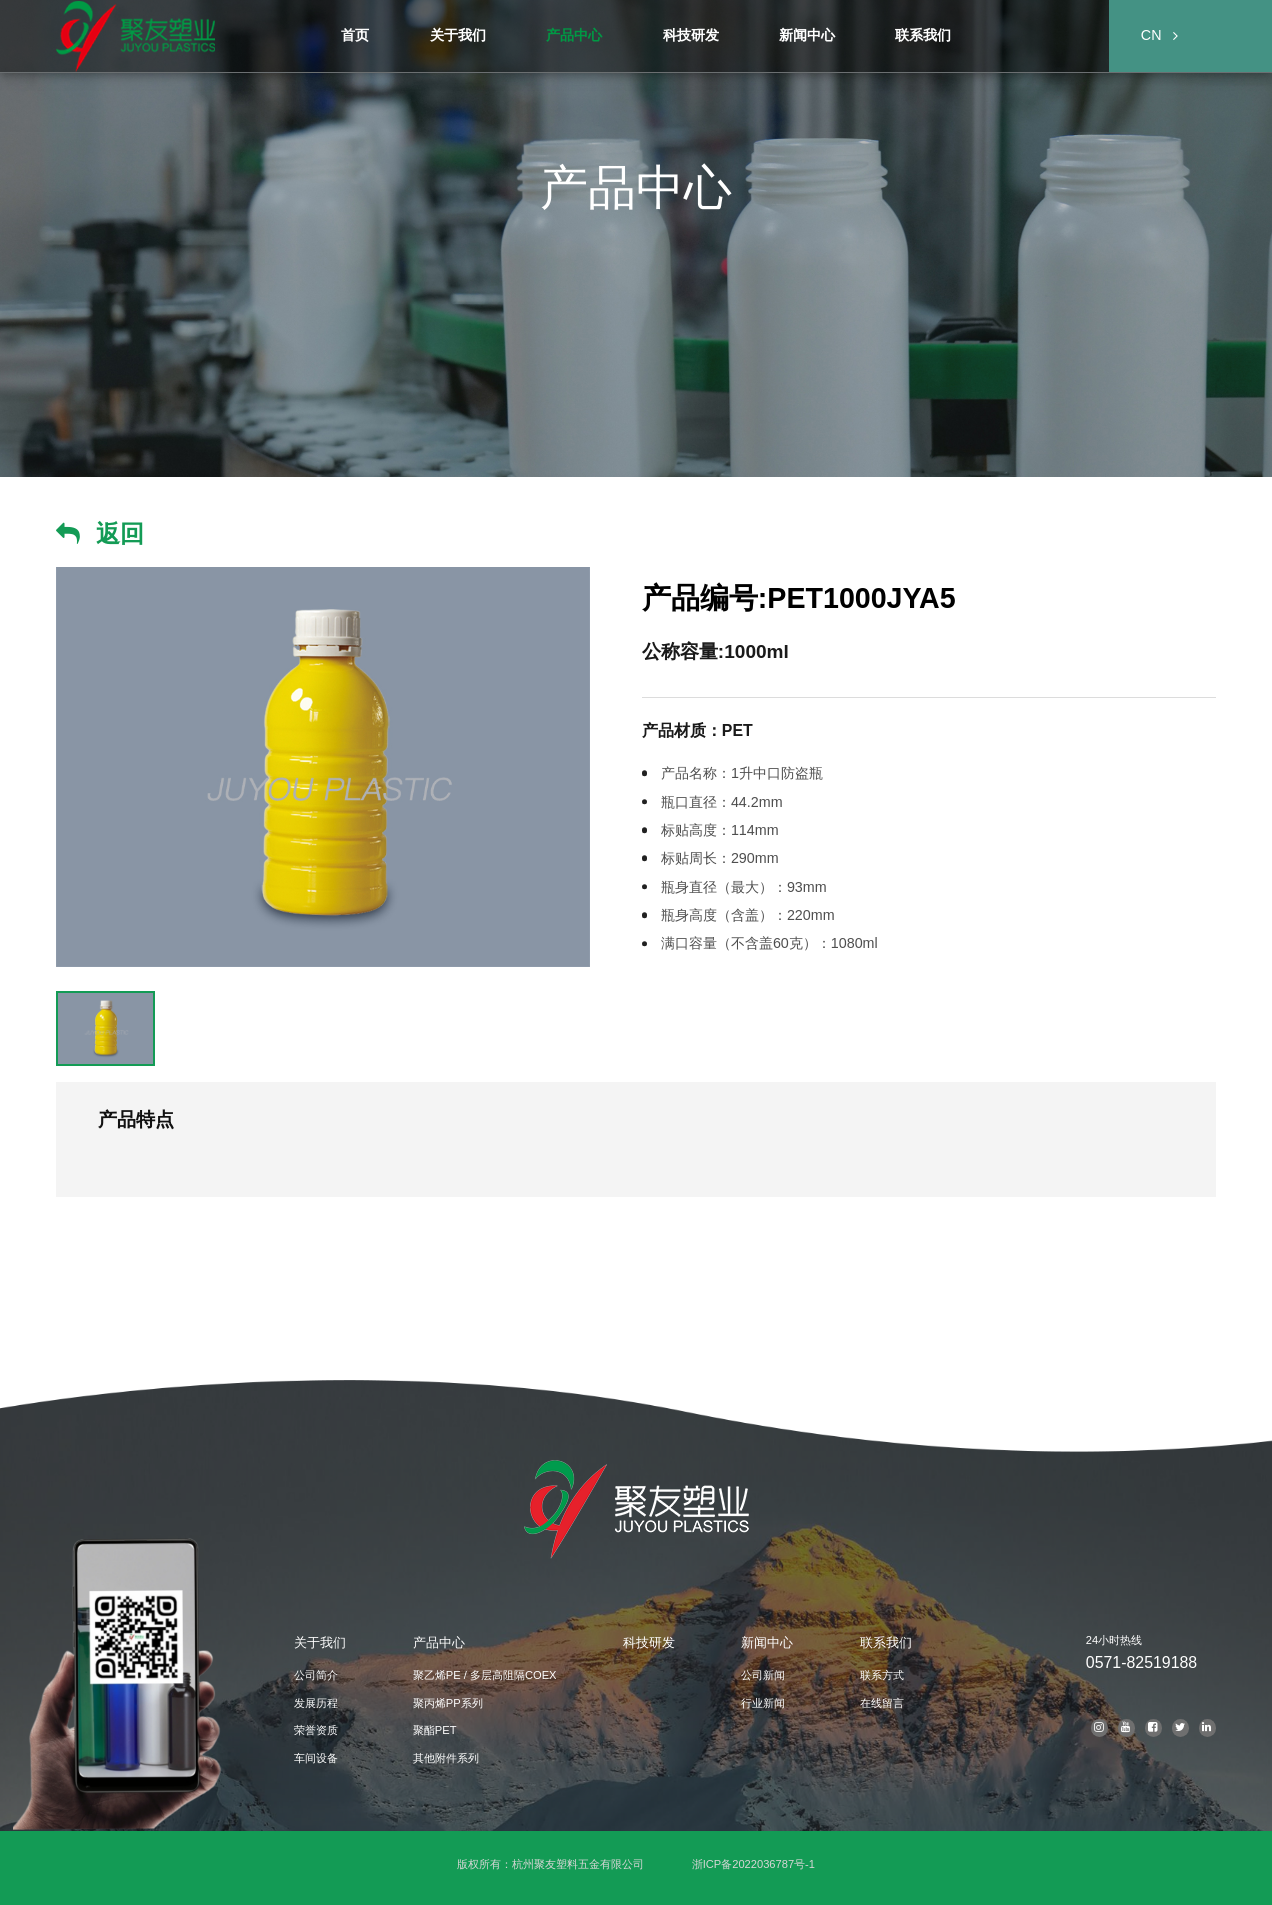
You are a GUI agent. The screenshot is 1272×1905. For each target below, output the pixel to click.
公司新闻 (763, 1675)
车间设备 (316, 1758)
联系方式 (882, 1675)
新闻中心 (767, 1642)
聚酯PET (435, 1730)
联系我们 (886, 1642)
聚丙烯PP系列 (448, 1703)
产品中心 (439, 1642)
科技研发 (649, 1642)
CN (1151, 35)
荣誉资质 (316, 1730)
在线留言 (882, 1703)
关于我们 (320, 1642)
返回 (120, 533)
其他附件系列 (446, 1758)
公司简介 (316, 1675)
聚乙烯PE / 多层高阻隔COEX (485, 1675)
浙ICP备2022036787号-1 (753, 1864)
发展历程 (316, 1703)
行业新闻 (763, 1703)
